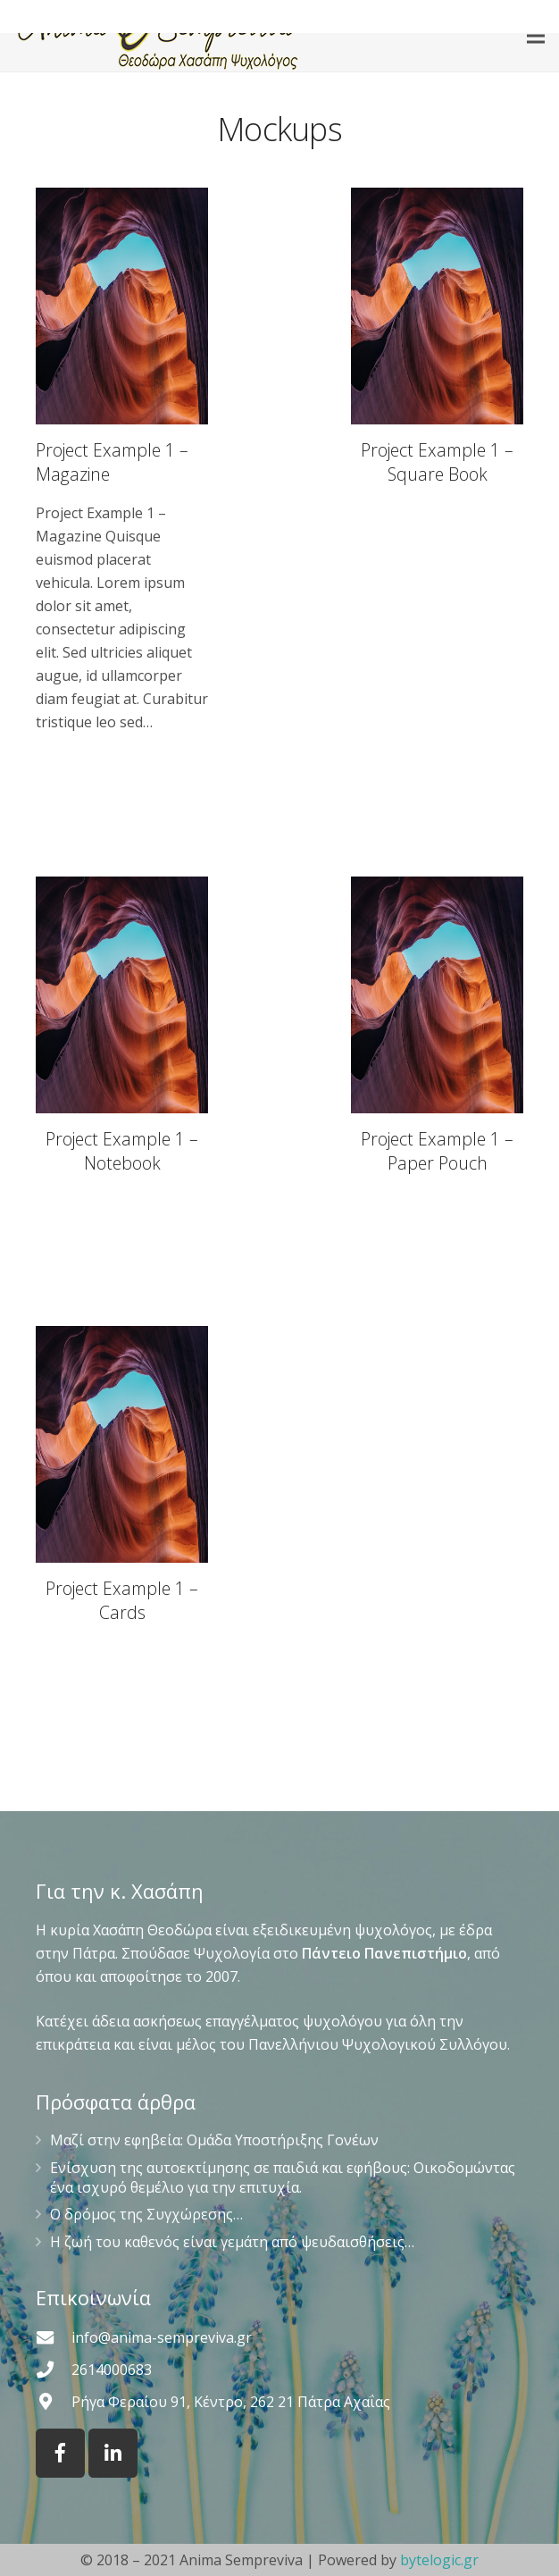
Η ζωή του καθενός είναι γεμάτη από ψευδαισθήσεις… (232, 2242)
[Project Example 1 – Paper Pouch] (437, 1030)
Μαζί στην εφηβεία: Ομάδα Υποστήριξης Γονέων (214, 2140)
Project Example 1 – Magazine (112, 462)
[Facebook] (60, 2453)
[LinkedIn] (113, 2453)
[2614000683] (53, 2369)
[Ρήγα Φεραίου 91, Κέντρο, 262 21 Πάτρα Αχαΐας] (53, 2401)
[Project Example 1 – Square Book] (437, 461)
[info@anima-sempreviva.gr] (53, 2336)
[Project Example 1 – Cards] (122, 1479)
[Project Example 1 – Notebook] (122, 1030)
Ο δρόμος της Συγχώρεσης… (146, 2214)
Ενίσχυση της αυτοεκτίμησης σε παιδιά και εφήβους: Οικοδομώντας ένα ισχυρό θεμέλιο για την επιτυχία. (282, 2177)
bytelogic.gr (439, 2560)
